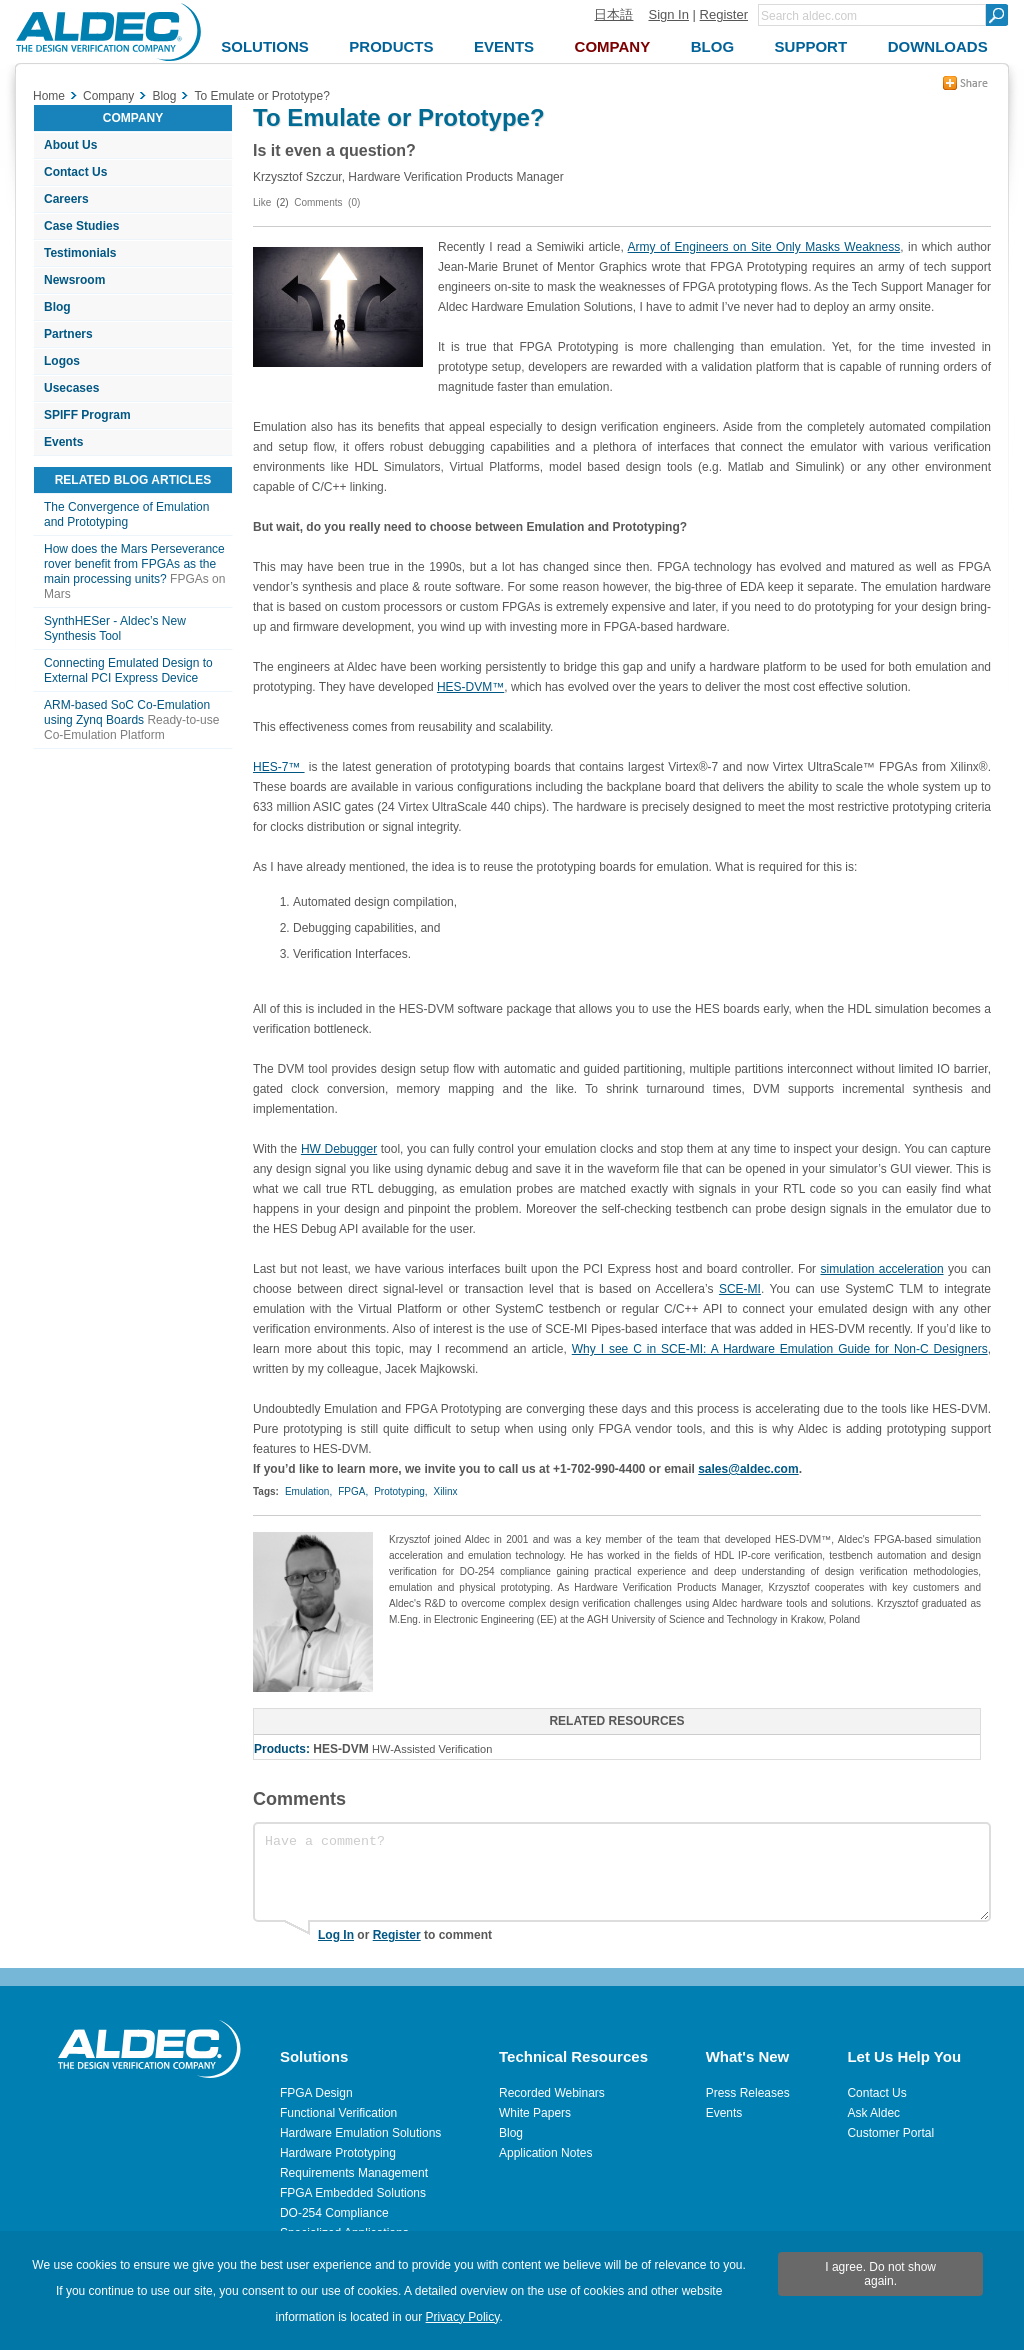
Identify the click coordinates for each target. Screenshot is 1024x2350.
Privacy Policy (463, 2317)
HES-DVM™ (470, 687)
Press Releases (748, 2093)
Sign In (668, 14)
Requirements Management (354, 2173)
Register (724, 14)
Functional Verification (338, 2113)
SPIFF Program (87, 415)
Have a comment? (622, 1872)
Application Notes (545, 2153)
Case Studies (81, 226)
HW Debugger (339, 1149)
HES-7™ (279, 767)
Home (49, 96)
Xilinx (446, 1491)
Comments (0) (327, 202)
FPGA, (353, 1491)
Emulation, (308, 1491)
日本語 (613, 14)
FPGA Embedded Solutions (353, 2193)
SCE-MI (740, 1289)
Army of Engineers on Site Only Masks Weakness (764, 247)
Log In (336, 1935)
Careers (66, 199)
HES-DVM (340, 1749)
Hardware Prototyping (338, 2153)
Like (262, 202)
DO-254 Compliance (334, 2213)
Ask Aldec (873, 2113)
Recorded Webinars (552, 2093)
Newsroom (74, 280)
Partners (68, 334)
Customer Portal (890, 2133)
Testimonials (80, 253)
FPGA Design (316, 2093)
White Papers (535, 2113)
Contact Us (75, 172)
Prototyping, (400, 1491)
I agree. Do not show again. (880, 2274)
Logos (62, 361)
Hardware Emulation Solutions (360, 2133)
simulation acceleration (881, 1269)
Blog (57, 307)
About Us (70, 145)
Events (63, 442)
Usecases (71, 388)
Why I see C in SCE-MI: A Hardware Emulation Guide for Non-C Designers (780, 1349)
